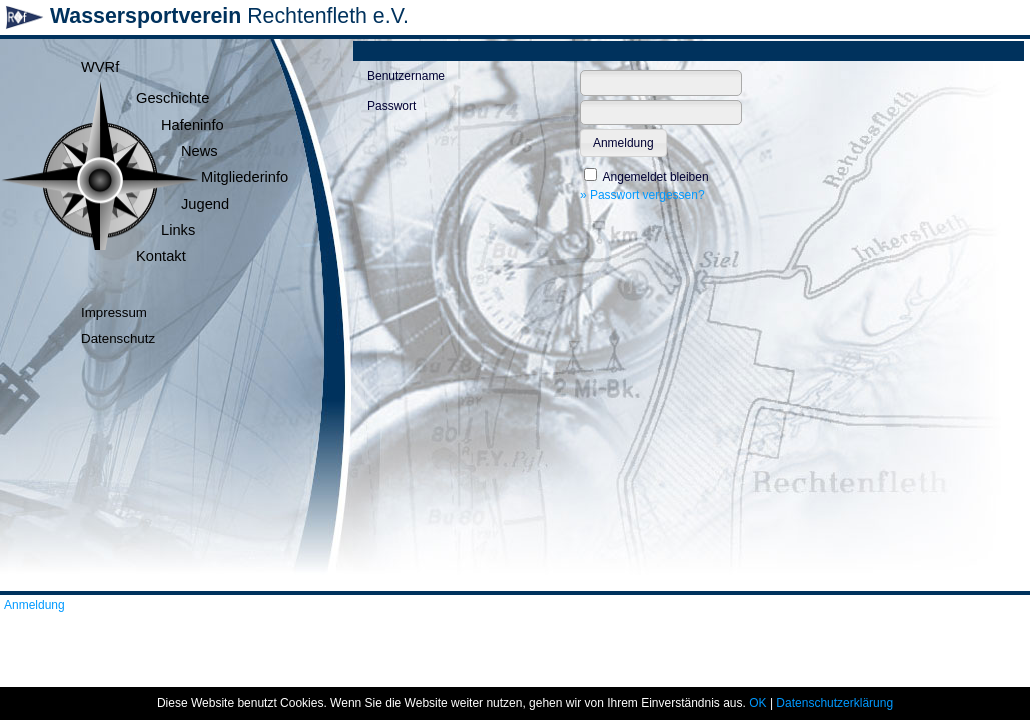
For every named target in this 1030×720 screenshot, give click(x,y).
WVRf (100, 67)
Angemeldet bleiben (656, 177)
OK (757, 703)
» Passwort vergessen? (642, 195)
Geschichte (172, 98)
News (199, 151)
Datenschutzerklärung (834, 703)
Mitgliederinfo (244, 177)
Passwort (391, 106)
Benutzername (406, 76)
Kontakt (161, 256)
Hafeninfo (192, 125)
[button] (623, 143)
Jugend (205, 204)
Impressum (114, 312)
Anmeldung (34, 605)
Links (178, 230)
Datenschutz (118, 338)
